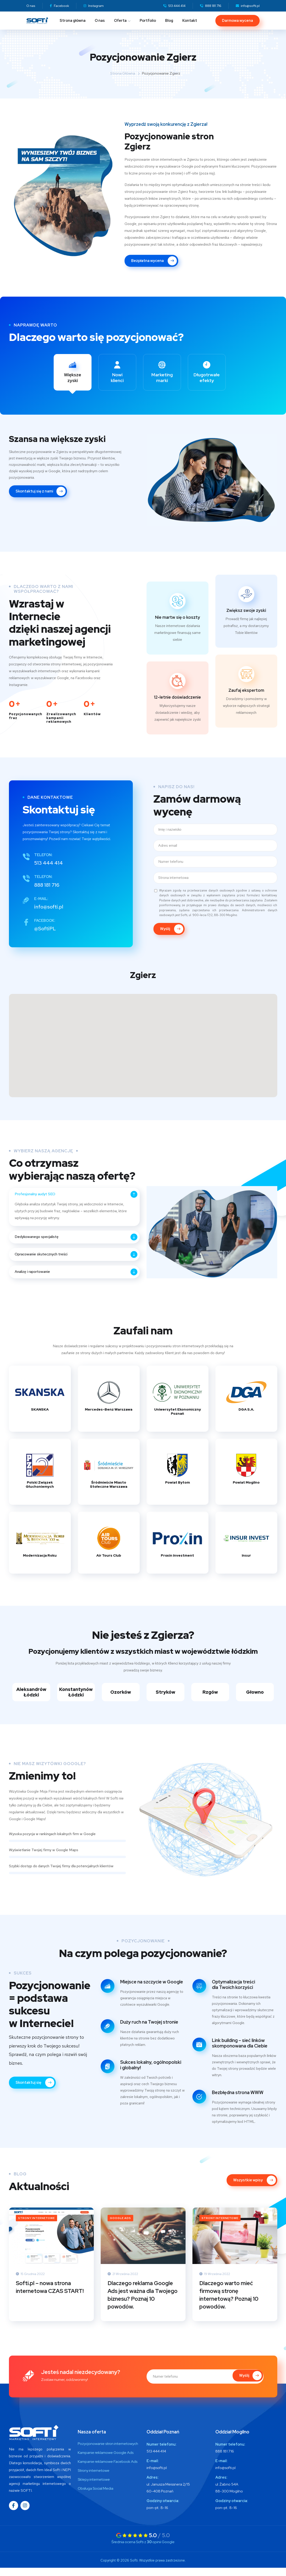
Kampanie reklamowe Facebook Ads (107, 2469)
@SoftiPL (45, 929)
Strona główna (73, 20)
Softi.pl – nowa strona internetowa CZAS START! (50, 2294)
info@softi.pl (250, 6)
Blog (169, 20)
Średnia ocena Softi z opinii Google (143, 2550)
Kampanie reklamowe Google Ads (105, 2460)
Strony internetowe (36, 2225)
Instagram (93, 6)
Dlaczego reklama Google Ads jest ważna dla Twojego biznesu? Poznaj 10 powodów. (143, 2302)
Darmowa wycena (237, 20)
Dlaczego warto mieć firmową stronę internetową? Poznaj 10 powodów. (228, 2302)
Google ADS (120, 2225)
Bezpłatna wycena (154, 260)
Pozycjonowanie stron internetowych (108, 2451)
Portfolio (148, 20)
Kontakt (189, 20)
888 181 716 (213, 6)
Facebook (59, 6)
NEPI (66, 2478)
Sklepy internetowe (94, 2487)
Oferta (120, 20)
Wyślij (171, 929)
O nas (30, 6)
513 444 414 (177, 6)
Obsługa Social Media (95, 2496)
